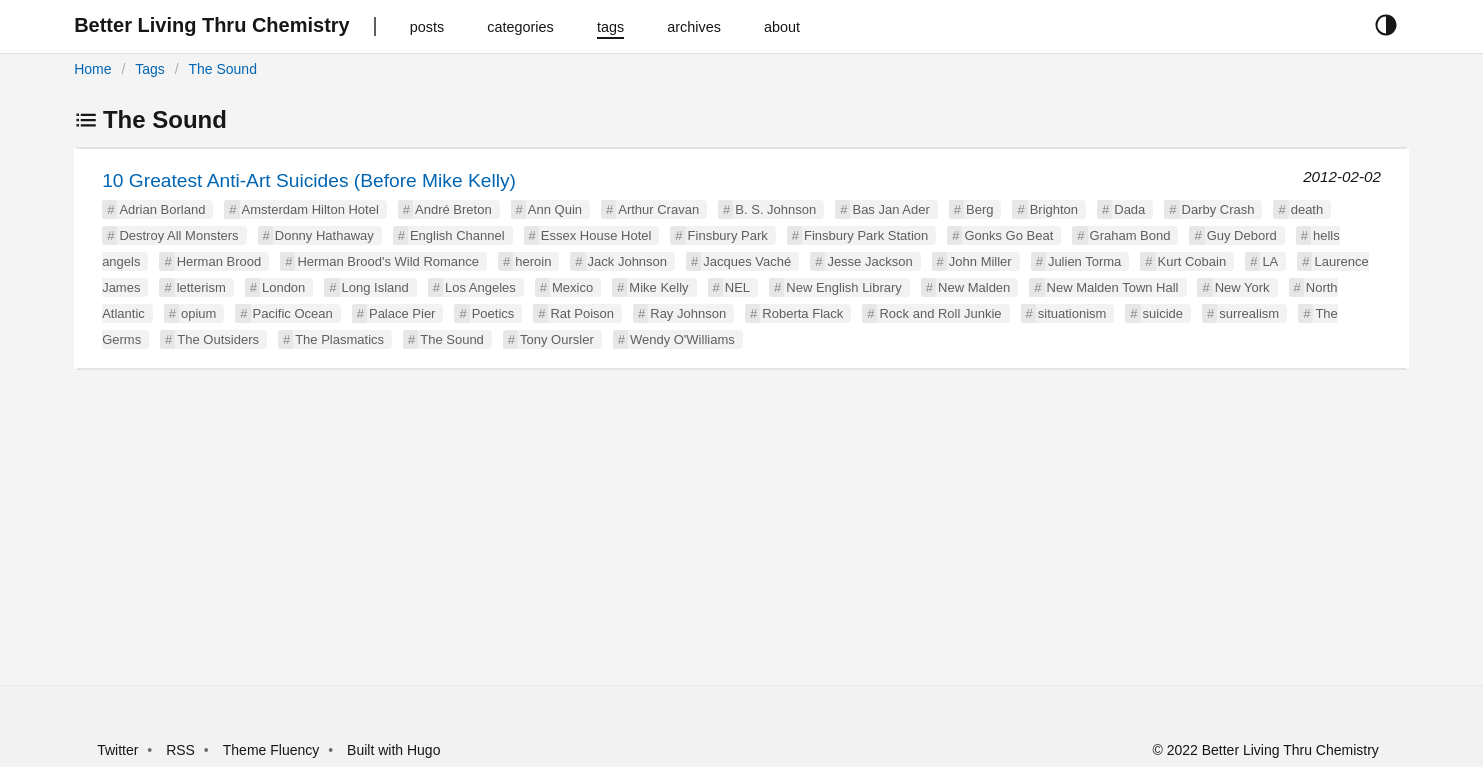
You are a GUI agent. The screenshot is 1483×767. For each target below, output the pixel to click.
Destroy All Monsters (178, 235)
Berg (979, 209)
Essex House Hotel (596, 235)
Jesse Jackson (869, 261)
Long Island (375, 287)
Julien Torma (1084, 261)
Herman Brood (219, 261)
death (1307, 209)
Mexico (572, 287)
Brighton (1054, 209)
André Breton (453, 209)
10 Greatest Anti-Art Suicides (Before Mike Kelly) (309, 180)
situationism (1072, 313)
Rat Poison (582, 313)
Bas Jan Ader (890, 209)
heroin (533, 261)
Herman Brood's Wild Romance (388, 261)
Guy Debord (1242, 235)
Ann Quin (555, 209)
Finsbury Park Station (866, 235)
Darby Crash (1218, 209)
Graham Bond (1130, 235)
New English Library (844, 287)
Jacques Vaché (747, 261)
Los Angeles (480, 287)
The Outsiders (218, 339)
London (283, 287)
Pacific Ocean (293, 313)
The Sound (222, 69)
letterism (201, 287)
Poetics (493, 313)
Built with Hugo (393, 750)
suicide (1163, 313)
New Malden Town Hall (1113, 287)
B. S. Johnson (775, 209)
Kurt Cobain (1192, 261)
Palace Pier (402, 313)
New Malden (974, 287)
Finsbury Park (728, 235)
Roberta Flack (802, 313)
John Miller (980, 261)
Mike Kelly (658, 287)
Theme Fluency (273, 750)
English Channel (457, 235)
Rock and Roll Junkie (940, 313)
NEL (737, 287)
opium (198, 313)
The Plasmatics (339, 339)
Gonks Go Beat (1008, 235)
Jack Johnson (628, 261)
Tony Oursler (557, 339)
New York (1242, 287)
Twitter (117, 750)
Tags (150, 69)
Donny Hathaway (324, 235)
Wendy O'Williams (682, 339)
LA (1270, 261)
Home (92, 69)
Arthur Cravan (658, 209)
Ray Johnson (688, 313)
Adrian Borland (162, 209)
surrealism (1249, 313)
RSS (180, 750)
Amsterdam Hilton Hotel (310, 209)
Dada (1129, 209)
